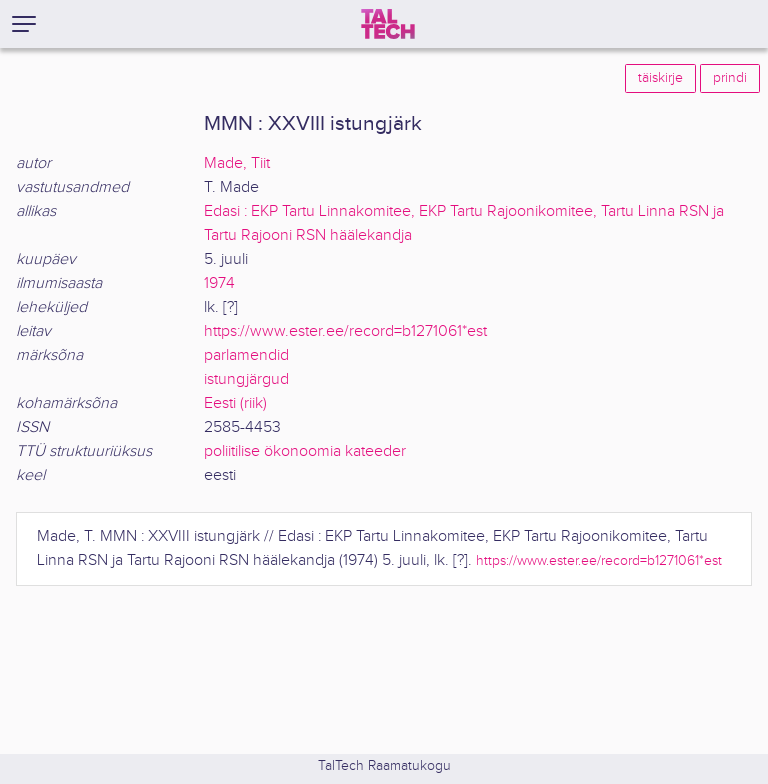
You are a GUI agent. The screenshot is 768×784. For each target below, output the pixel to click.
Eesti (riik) (235, 403)
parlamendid (246, 355)
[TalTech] (388, 24)
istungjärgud (246, 379)
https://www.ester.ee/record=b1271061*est (345, 331)
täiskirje (660, 78)
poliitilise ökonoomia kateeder (305, 451)
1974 (219, 283)
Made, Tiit (237, 163)
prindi (730, 78)
